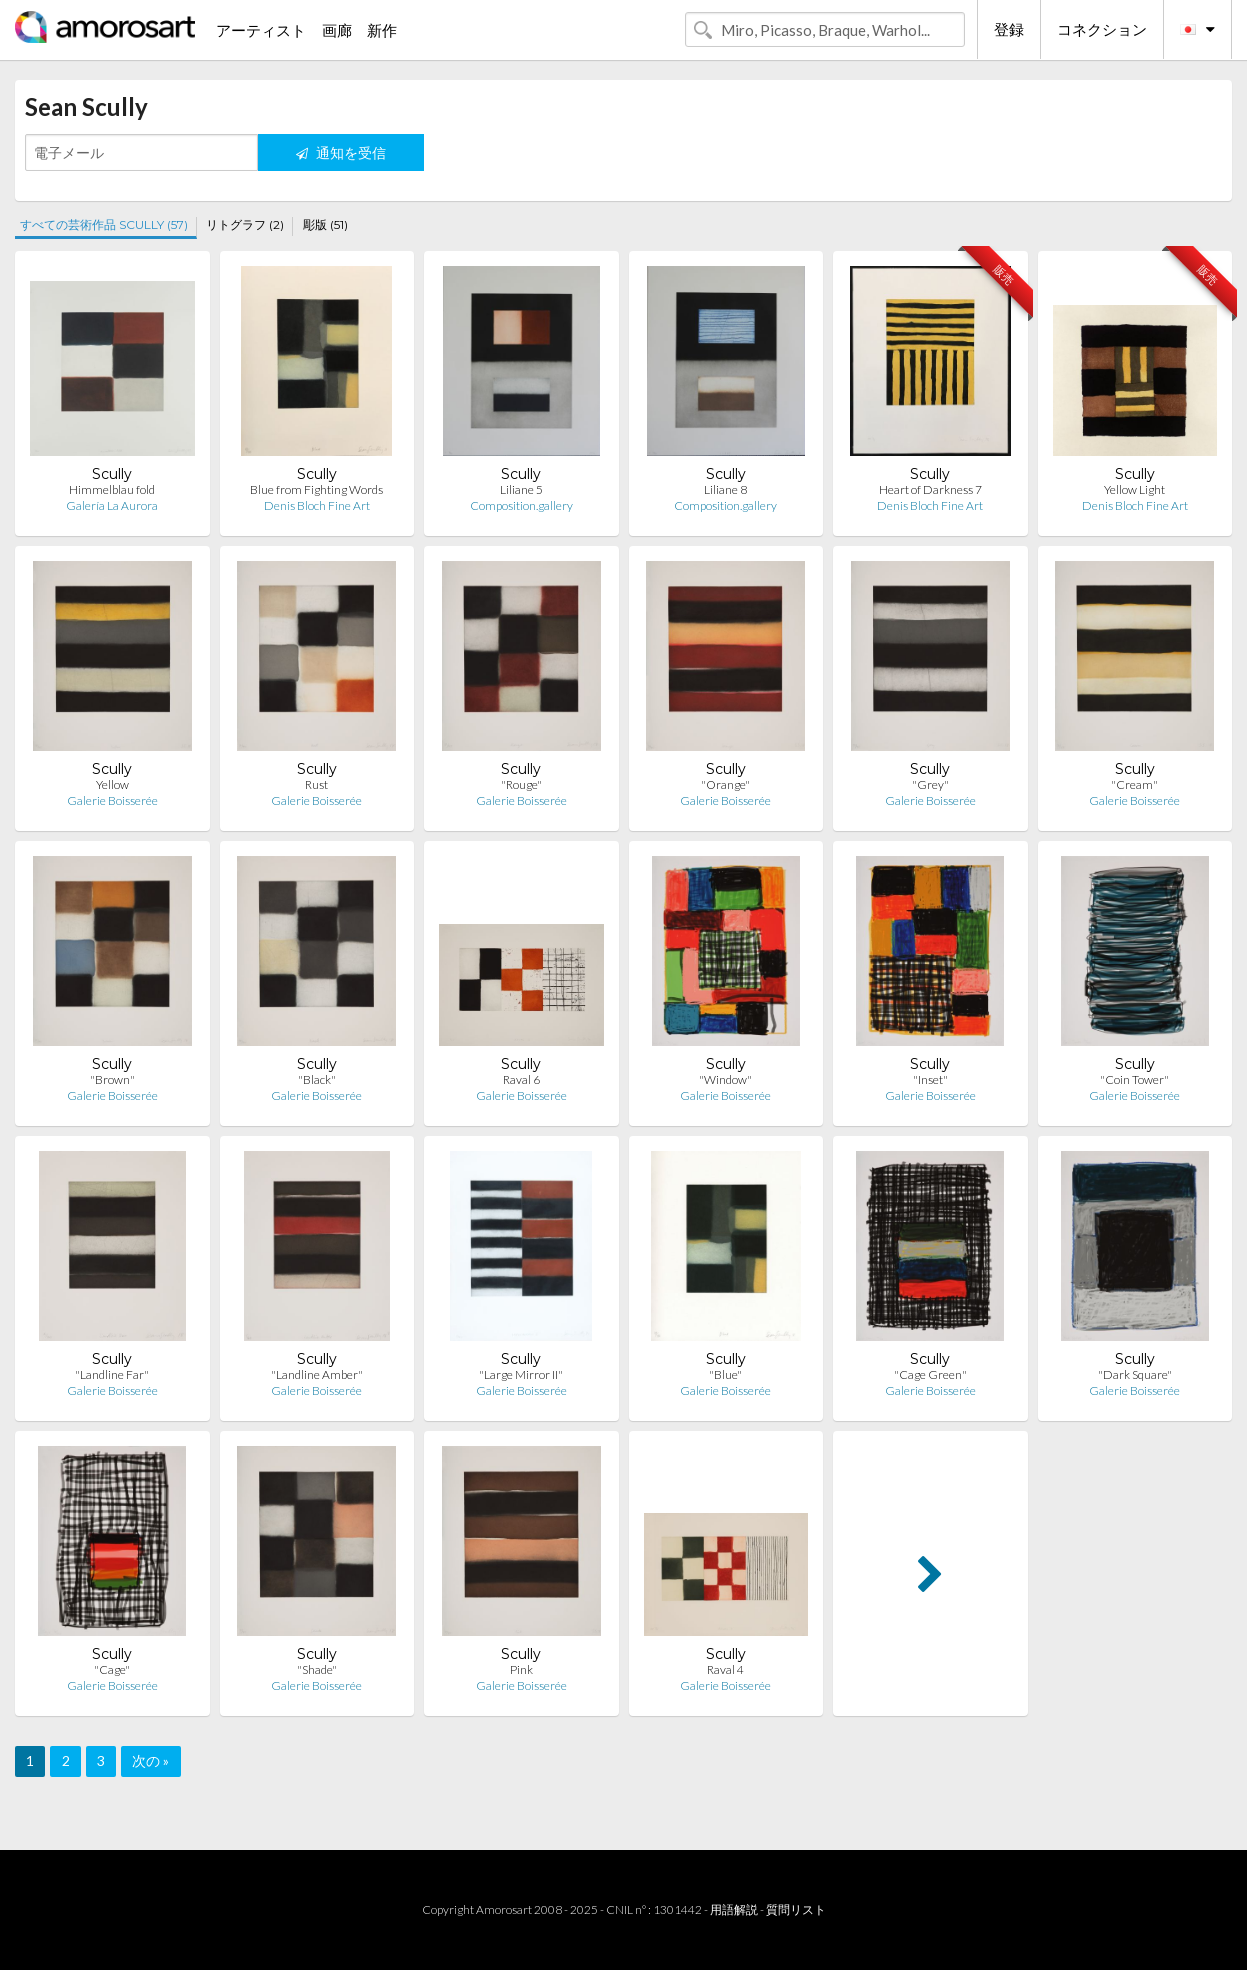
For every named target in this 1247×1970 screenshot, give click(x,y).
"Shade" (317, 1669)
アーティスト (261, 30)
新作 (382, 30)
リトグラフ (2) (245, 224)
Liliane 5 (521, 489)
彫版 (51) (325, 224)
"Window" (725, 1079)
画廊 (337, 30)
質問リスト (796, 1909)
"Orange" (725, 784)
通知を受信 (341, 152)
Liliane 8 (725, 489)
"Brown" (112, 1079)
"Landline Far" (112, 1374)
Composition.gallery (521, 505)
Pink (521, 1669)
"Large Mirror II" (521, 1374)
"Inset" (930, 1079)
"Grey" (930, 784)
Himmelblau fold (112, 489)
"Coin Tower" (1134, 1079)
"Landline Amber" (317, 1374)
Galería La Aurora (112, 505)
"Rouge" (521, 784)
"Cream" (1134, 784)
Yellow (112, 784)
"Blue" (725, 1374)
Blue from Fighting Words (316, 489)
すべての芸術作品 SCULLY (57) (104, 224)
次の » (150, 1760)
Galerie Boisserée (112, 800)
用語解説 (734, 1909)
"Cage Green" (930, 1374)
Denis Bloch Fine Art (317, 505)
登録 (1009, 29)
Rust (316, 784)
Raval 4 (725, 1669)
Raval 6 (521, 1079)
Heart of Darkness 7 (930, 489)
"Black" (317, 1079)
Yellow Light (1134, 489)
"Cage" (112, 1669)
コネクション (1102, 29)
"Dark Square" (1135, 1374)
